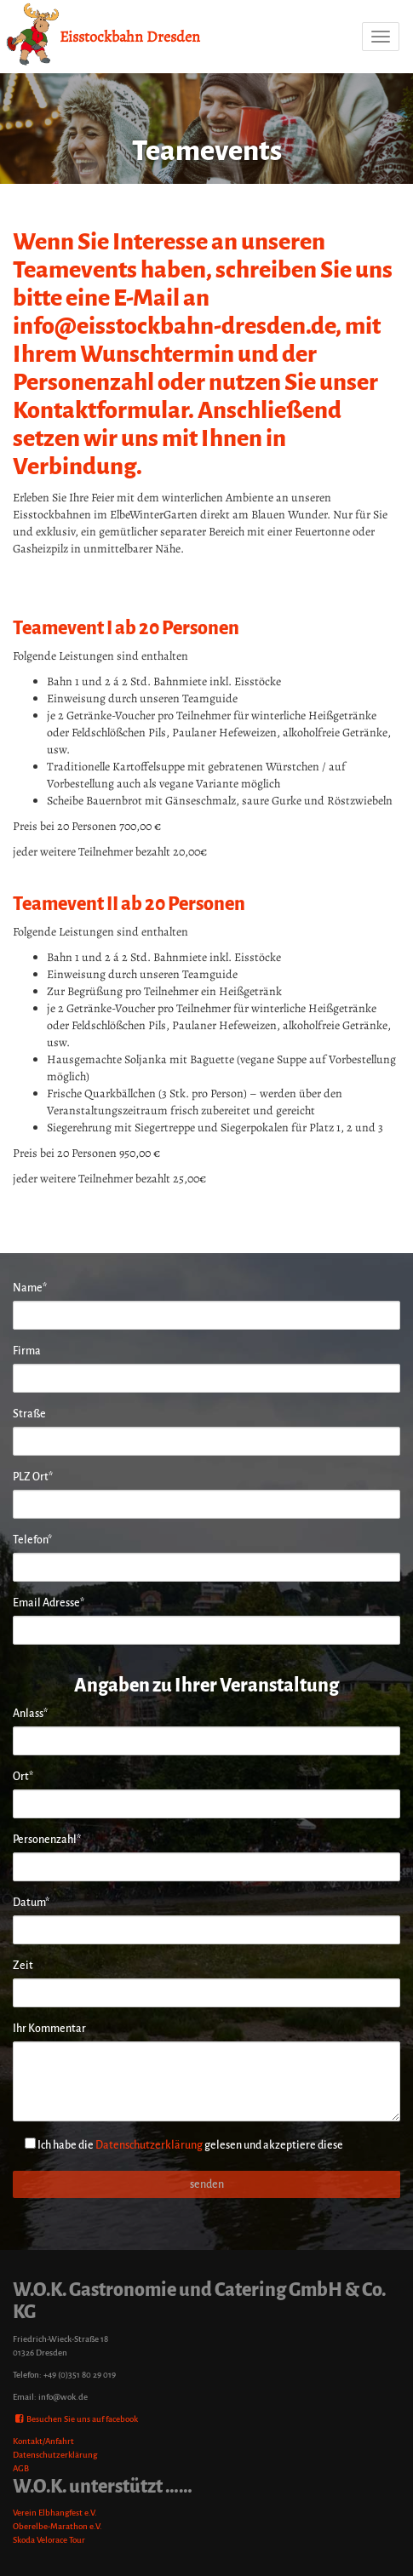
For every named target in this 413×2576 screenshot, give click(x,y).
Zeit (23, 1966)
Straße (29, 1414)
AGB (21, 2468)
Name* (30, 1288)
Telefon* (32, 1540)
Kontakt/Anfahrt (43, 2441)
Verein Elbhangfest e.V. (55, 2512)
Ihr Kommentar (49, 2029)
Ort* (23, 1777)
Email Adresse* (48, 1603)
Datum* (31, 1903)
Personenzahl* (47, 1840)
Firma (27, 1351)
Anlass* (30, 1714)
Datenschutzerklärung (149, 2145)
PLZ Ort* (33, 1477)
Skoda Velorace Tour (49, 2540)
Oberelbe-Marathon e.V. (57, 2526)
